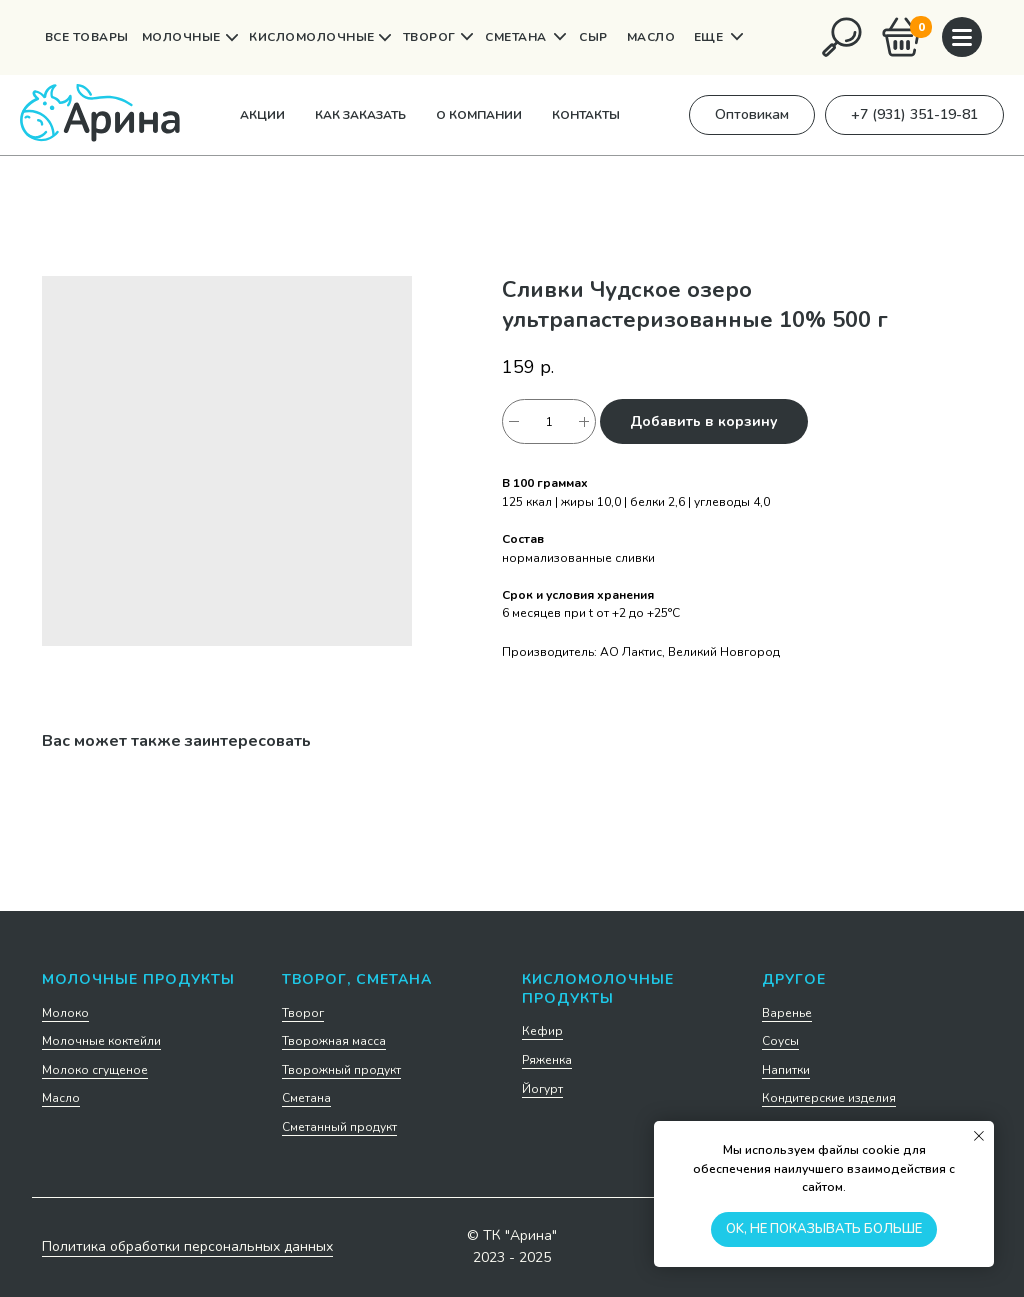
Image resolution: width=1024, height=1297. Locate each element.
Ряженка (547, 1060)
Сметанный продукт (339, 1127)
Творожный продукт (341, 1070)
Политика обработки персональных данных (187, 1246)
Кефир (542, 1031)
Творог (303, 1013)
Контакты (586, 115)
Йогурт (542, 1089)
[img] (842, 37)
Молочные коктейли (101, 1041)
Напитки (786, 1070)
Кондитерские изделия (829, 1098)
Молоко (65, 1013)
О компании (479, 115)
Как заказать (360, 115)
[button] (752, 115)
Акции (262, 115)
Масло (61, 1098)
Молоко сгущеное (95, 1070)
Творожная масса (334, 1041)
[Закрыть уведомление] (979, 1136)
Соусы (780, 1041)
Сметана (306, 1098)
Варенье (787, 1013)
